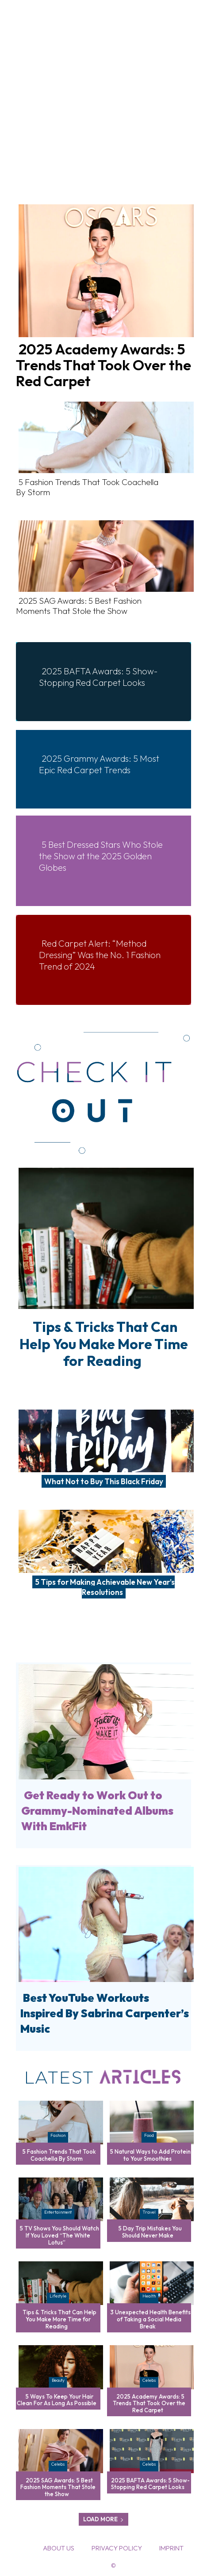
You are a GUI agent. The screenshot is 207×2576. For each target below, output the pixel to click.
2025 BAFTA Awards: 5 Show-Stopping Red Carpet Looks (98, 677)
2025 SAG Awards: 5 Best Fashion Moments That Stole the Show (79, 605)
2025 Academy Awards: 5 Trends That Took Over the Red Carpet (103, 365)
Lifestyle (58, 2296)
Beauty (58, 2380)
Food (149, 2135)
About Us (58, 2548)
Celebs (149, 2380)
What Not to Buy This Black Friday (103, 1481)
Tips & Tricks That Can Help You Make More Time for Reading (103, 1343)
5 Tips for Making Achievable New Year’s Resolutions (105, 1587)
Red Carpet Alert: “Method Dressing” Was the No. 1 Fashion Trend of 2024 (100, 955)
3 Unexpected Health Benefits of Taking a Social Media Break (150, 2319)
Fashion (57, 2135)
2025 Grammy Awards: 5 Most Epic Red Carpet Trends (99, 764)
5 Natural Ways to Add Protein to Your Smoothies (150, 2155)
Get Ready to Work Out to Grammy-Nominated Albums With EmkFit (97, 1810)
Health (149, 2296)
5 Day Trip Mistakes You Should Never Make (150, 2232)
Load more (103, 2519)
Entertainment (58, 2212)
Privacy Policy (117, 2548)
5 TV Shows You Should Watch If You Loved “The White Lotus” (59, 2235)
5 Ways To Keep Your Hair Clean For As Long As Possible (56, 2400)
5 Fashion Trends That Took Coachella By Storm (87, 487)
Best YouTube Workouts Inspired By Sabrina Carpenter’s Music (104, 2013)
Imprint (171, 2548)
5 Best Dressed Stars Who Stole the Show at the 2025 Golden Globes (101, 856)
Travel (149, 2212)
